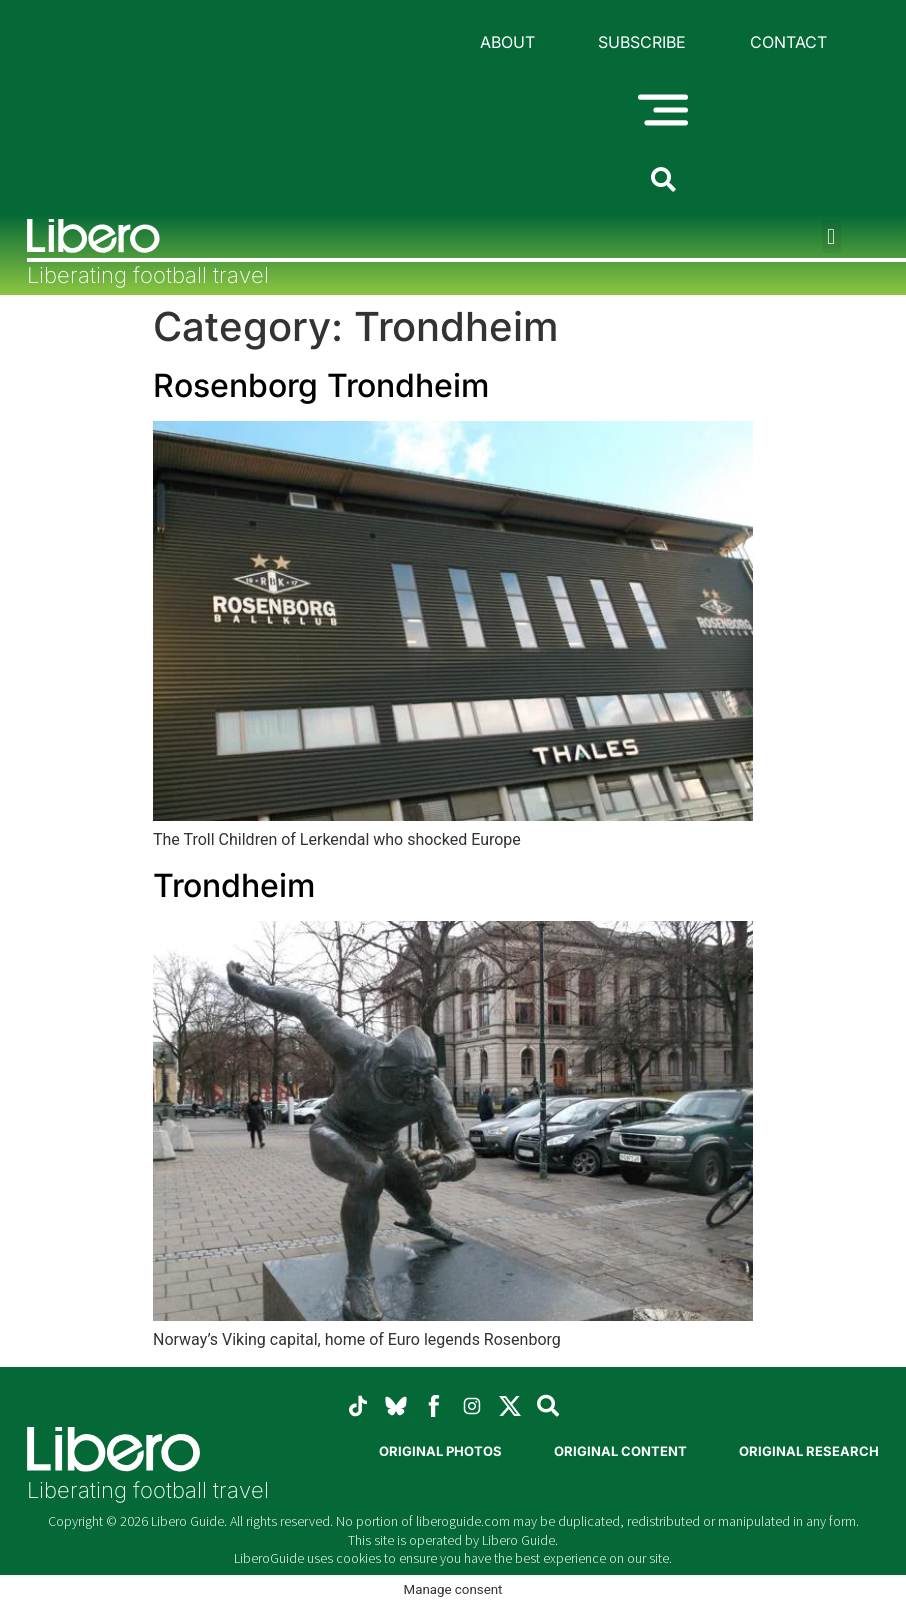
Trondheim (234, 885)
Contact (788, 42)
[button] (831, 236)
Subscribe (642, 42)
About (507, 42)
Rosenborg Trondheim (321, 385)
